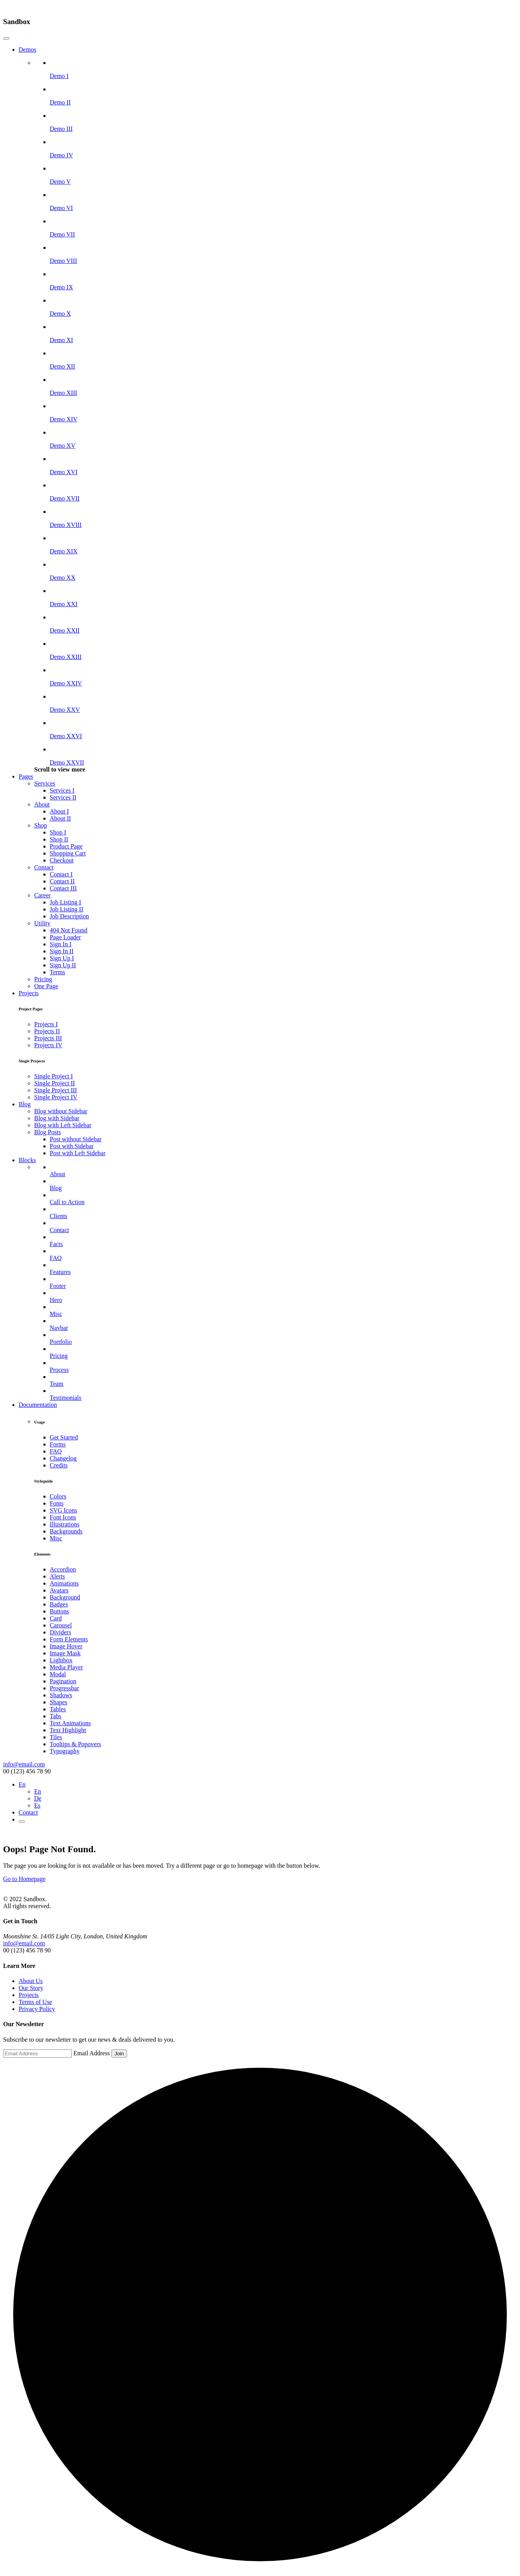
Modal (58, 1674)
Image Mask (65, 1653)
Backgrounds (66, 1531)
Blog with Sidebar (56, 1118)
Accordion (63, 1569)
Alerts (57, 1576)
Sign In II (61, 951)
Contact (44, 867)
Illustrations (64, 1524)
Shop (40, 825)
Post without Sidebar (75, 1139)
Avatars (59, 1590)
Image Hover (66, 1646)
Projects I (46, 1024)
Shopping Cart (68, 853)
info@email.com (24, 1764)
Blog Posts (47, 1132)
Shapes (58, 1702)
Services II (63, 797)
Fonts (57, 1503)
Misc (56, 1538)
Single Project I (53, 1076)
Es (37, 1805)
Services (44, 783)
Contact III (63, 888)
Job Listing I (65, 902)
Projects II (47, 1031)
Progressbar (64, 1688)
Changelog (63, 1458)
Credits (59, 1465)
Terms (57, 972)
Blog (25, 1104)
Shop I (58, 832)
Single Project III (55, 1090)
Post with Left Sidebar (78, 1153)
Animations (64, 1583)
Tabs (55, 1716)
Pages (26, 776)
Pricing (43, 979)
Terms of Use (35, 2002)
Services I (62, 790)
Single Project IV (55, 1097)
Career (42, 895)
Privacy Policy (37, 2009)
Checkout (61, 860)
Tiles (56, 1737)
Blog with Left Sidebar (62, 1125)
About (42, 804)
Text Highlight (68, 1730)
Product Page (66, 846)
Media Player (66, 1667)
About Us (31, 1981)
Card (56, 1618)
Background (65, 1597)
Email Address (91, 2053)
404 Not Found (68, 930)
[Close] (6, 38)
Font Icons (63, 1517)
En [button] (22, 1784)
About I (59, 811)
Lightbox (61, 1660)
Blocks (27, 1160)
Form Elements (69, 1639)
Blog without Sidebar (60, 1111)
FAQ (56, 1451)
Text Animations (70, 1723)
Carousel (61, 1625)
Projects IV (48, 1045)
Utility (42, 923)
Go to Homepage (24, 1879)
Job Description (69, 916)
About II (60, 818)
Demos (27, 49)
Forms (58, 1444)
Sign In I (60, 944)
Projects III (48, 1038)
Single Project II (54, 1083)
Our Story (31, 1988)
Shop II (59, 839)
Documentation (38, 1404)
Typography (65, 1751)
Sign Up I (62, 958)
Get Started (64, 1437)
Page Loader (65, 937)
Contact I (61, 874)
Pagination (63, 1681)
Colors (58, 1496)
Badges (59, 1604)
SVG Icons (63, 1510)
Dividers (60, 1632)
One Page (46, 986)
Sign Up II (63, 965)
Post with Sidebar (72, 1146)
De (38, 1798)
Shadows (61, 1695)
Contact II (62, 881)
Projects (29, 993)
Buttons (59, 1611)
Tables (58, 1709)
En (37, 1791)
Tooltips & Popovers (75, 1744)
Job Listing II (66, 909)
